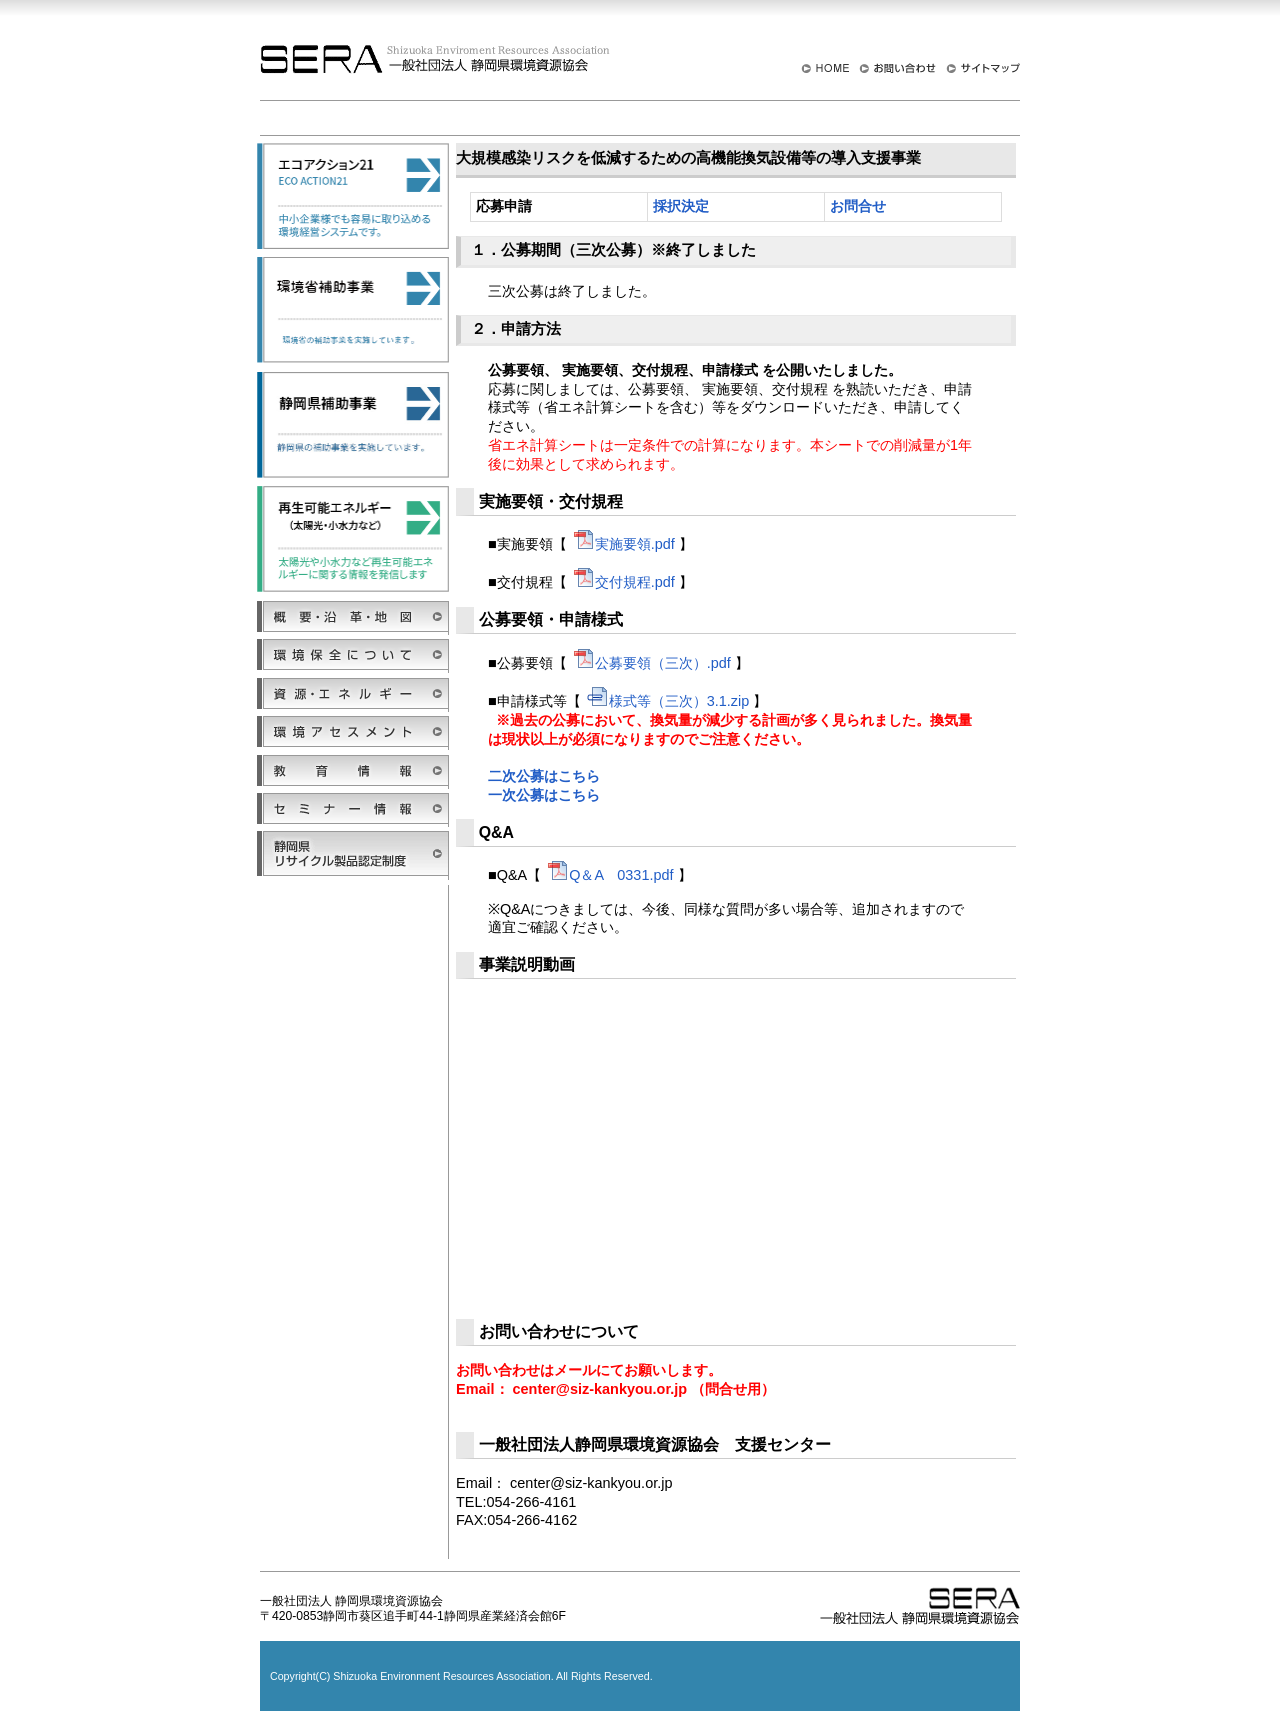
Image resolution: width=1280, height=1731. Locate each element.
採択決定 (681, 206)
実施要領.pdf (623, 544)
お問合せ (858, 206)
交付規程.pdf (623, 582)
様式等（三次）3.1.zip (667, 701)
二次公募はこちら (544, 776)
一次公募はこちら (544, 795)
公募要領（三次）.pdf (651, 663)
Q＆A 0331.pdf (609, 875)
